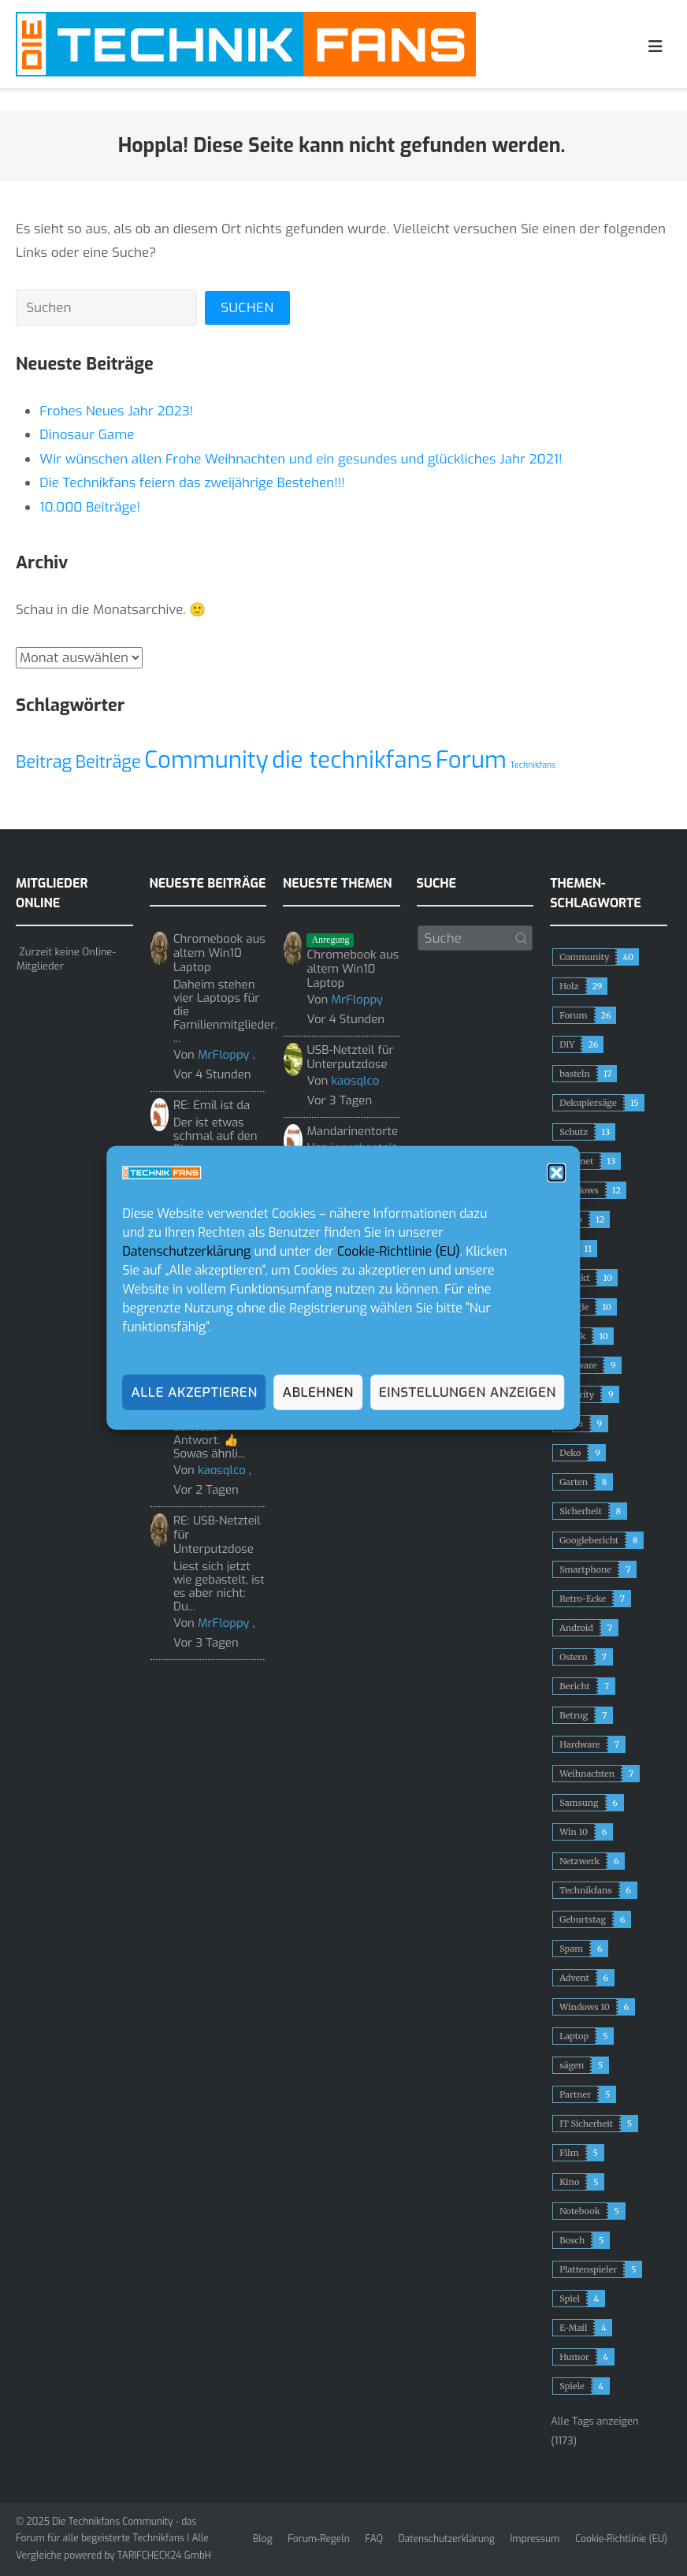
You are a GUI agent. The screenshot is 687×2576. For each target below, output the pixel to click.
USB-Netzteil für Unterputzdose (349, 1057)
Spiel (569, 2298)
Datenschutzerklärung (186, 1251)
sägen (571, 2065)
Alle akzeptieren (194, 1392)
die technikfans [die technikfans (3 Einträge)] (352, 760)
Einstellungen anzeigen (467, 1392)
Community (584, 956)
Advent (574, 1977)
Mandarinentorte (352, 1131)
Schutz (573, 1131)
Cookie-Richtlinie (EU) (398, 1251)
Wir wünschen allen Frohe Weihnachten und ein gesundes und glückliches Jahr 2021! (300, 459)
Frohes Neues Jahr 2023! (116, 411)
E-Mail (573, 2327)
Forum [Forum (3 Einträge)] (471, 760)
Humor (574, 2356)
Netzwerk (579, 1861)
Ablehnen (318, 1392)
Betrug (573, 1715)
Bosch (572, 2240)
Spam (571, 1948)
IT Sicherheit (586, 2123)
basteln (574, 1073)
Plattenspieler (588, 2269)
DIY (566, 1044)
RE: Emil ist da (211, 1105)
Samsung (579, 1802)
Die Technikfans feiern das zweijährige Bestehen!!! (191, 483)
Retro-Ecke (582, 1598)
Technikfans (585, 1890)
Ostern (573, 1656)
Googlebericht (588, 1540)
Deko (570, 1452)
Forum (573, 1015)
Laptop (574, 2036)
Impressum (535, 2539)
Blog (263, 2539)
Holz (568, 986)
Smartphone (585, 1569)
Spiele (572, 2386)
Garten (573, 1481)
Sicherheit (580, 1511)
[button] (557, 1173)
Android (576, 1627)
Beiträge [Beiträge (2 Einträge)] (108, 761)
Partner (575, 2094)
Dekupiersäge (588, 1102)
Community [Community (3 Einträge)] (206, 760)
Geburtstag (582, 1919)
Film (568, 2152)
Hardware (579, 1744)
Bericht (574, 1686)
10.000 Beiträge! (89, 507)
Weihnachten (587, 1773)
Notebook (579, 2211)
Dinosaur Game (86, 435)
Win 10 (573, 1831)
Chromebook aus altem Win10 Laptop (219, 953)
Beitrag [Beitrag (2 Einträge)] (44, 761)
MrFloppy (223, 1055)
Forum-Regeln (318, 2539)
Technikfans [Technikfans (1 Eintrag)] (532, 764)
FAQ (374, 2539)
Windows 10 (584, 2006)
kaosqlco (222, 1470)
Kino (569, 2181)
